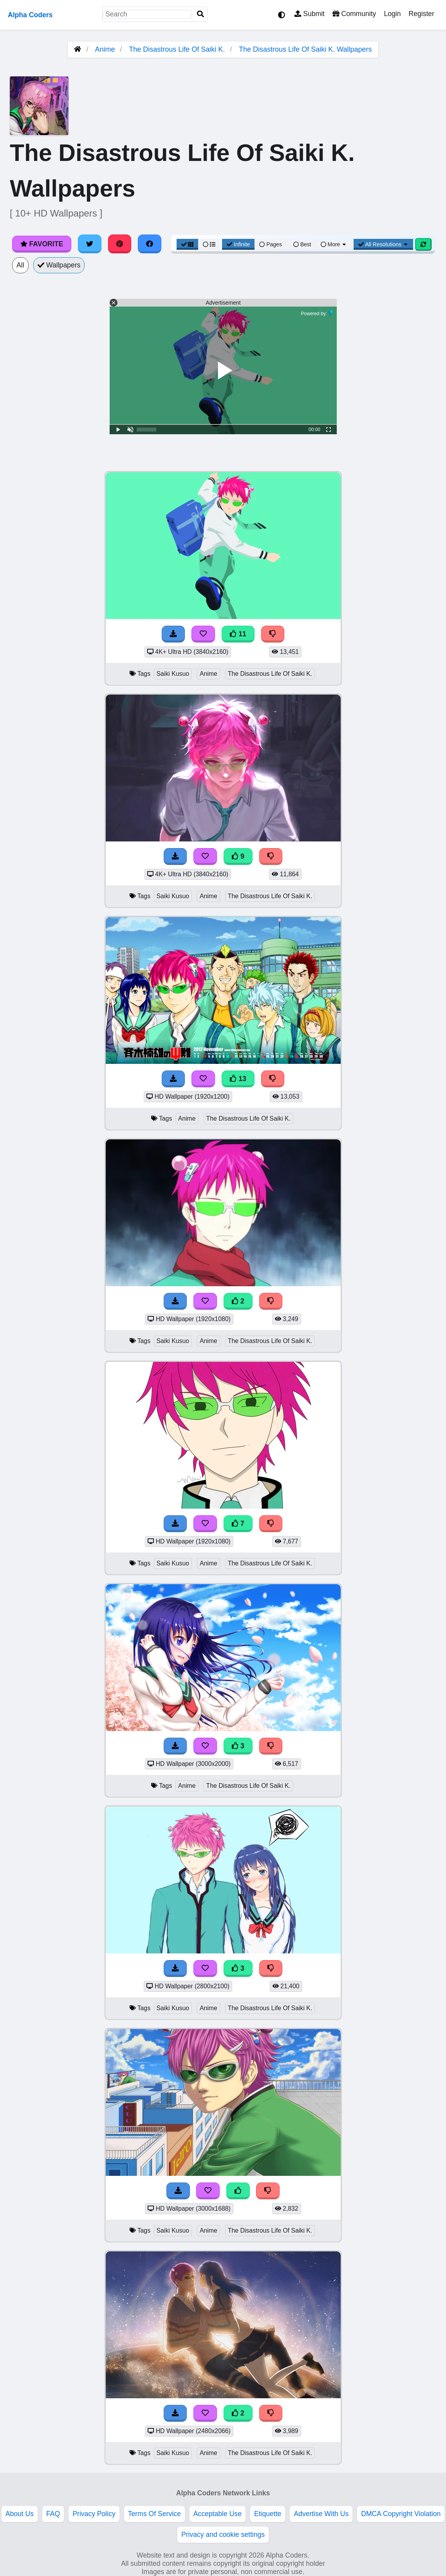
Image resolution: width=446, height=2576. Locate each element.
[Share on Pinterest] (120, 244)
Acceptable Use (217, 2514)
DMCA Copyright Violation (401, 2514)
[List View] (209, 244)
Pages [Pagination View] (270, 244)
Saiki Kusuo (173, 673)
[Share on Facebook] (149, 244)
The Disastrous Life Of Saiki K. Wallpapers (305, 49)
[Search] (200, 14)
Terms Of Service (154, 2514)
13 (238, 1079)
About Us (19, 2514)
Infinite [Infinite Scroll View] (238, 244)
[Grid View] (188, 244)
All (20, 265)
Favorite (41, 244)
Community (354, 14)
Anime (105, 49)
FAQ (53, 2514)
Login (392, 14)
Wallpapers (59, 265)
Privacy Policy (94, 2514)
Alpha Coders (30, 15)
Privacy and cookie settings (223, 2534)
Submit (309, 14)
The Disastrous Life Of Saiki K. (177, 49)
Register (421, 14)
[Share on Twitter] (89, 244)
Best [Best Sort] (302, 244)
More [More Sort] (334, 244)
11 (238, 634)
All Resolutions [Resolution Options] (383, 244)
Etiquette (267, 2514)
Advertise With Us (321, 2514)
